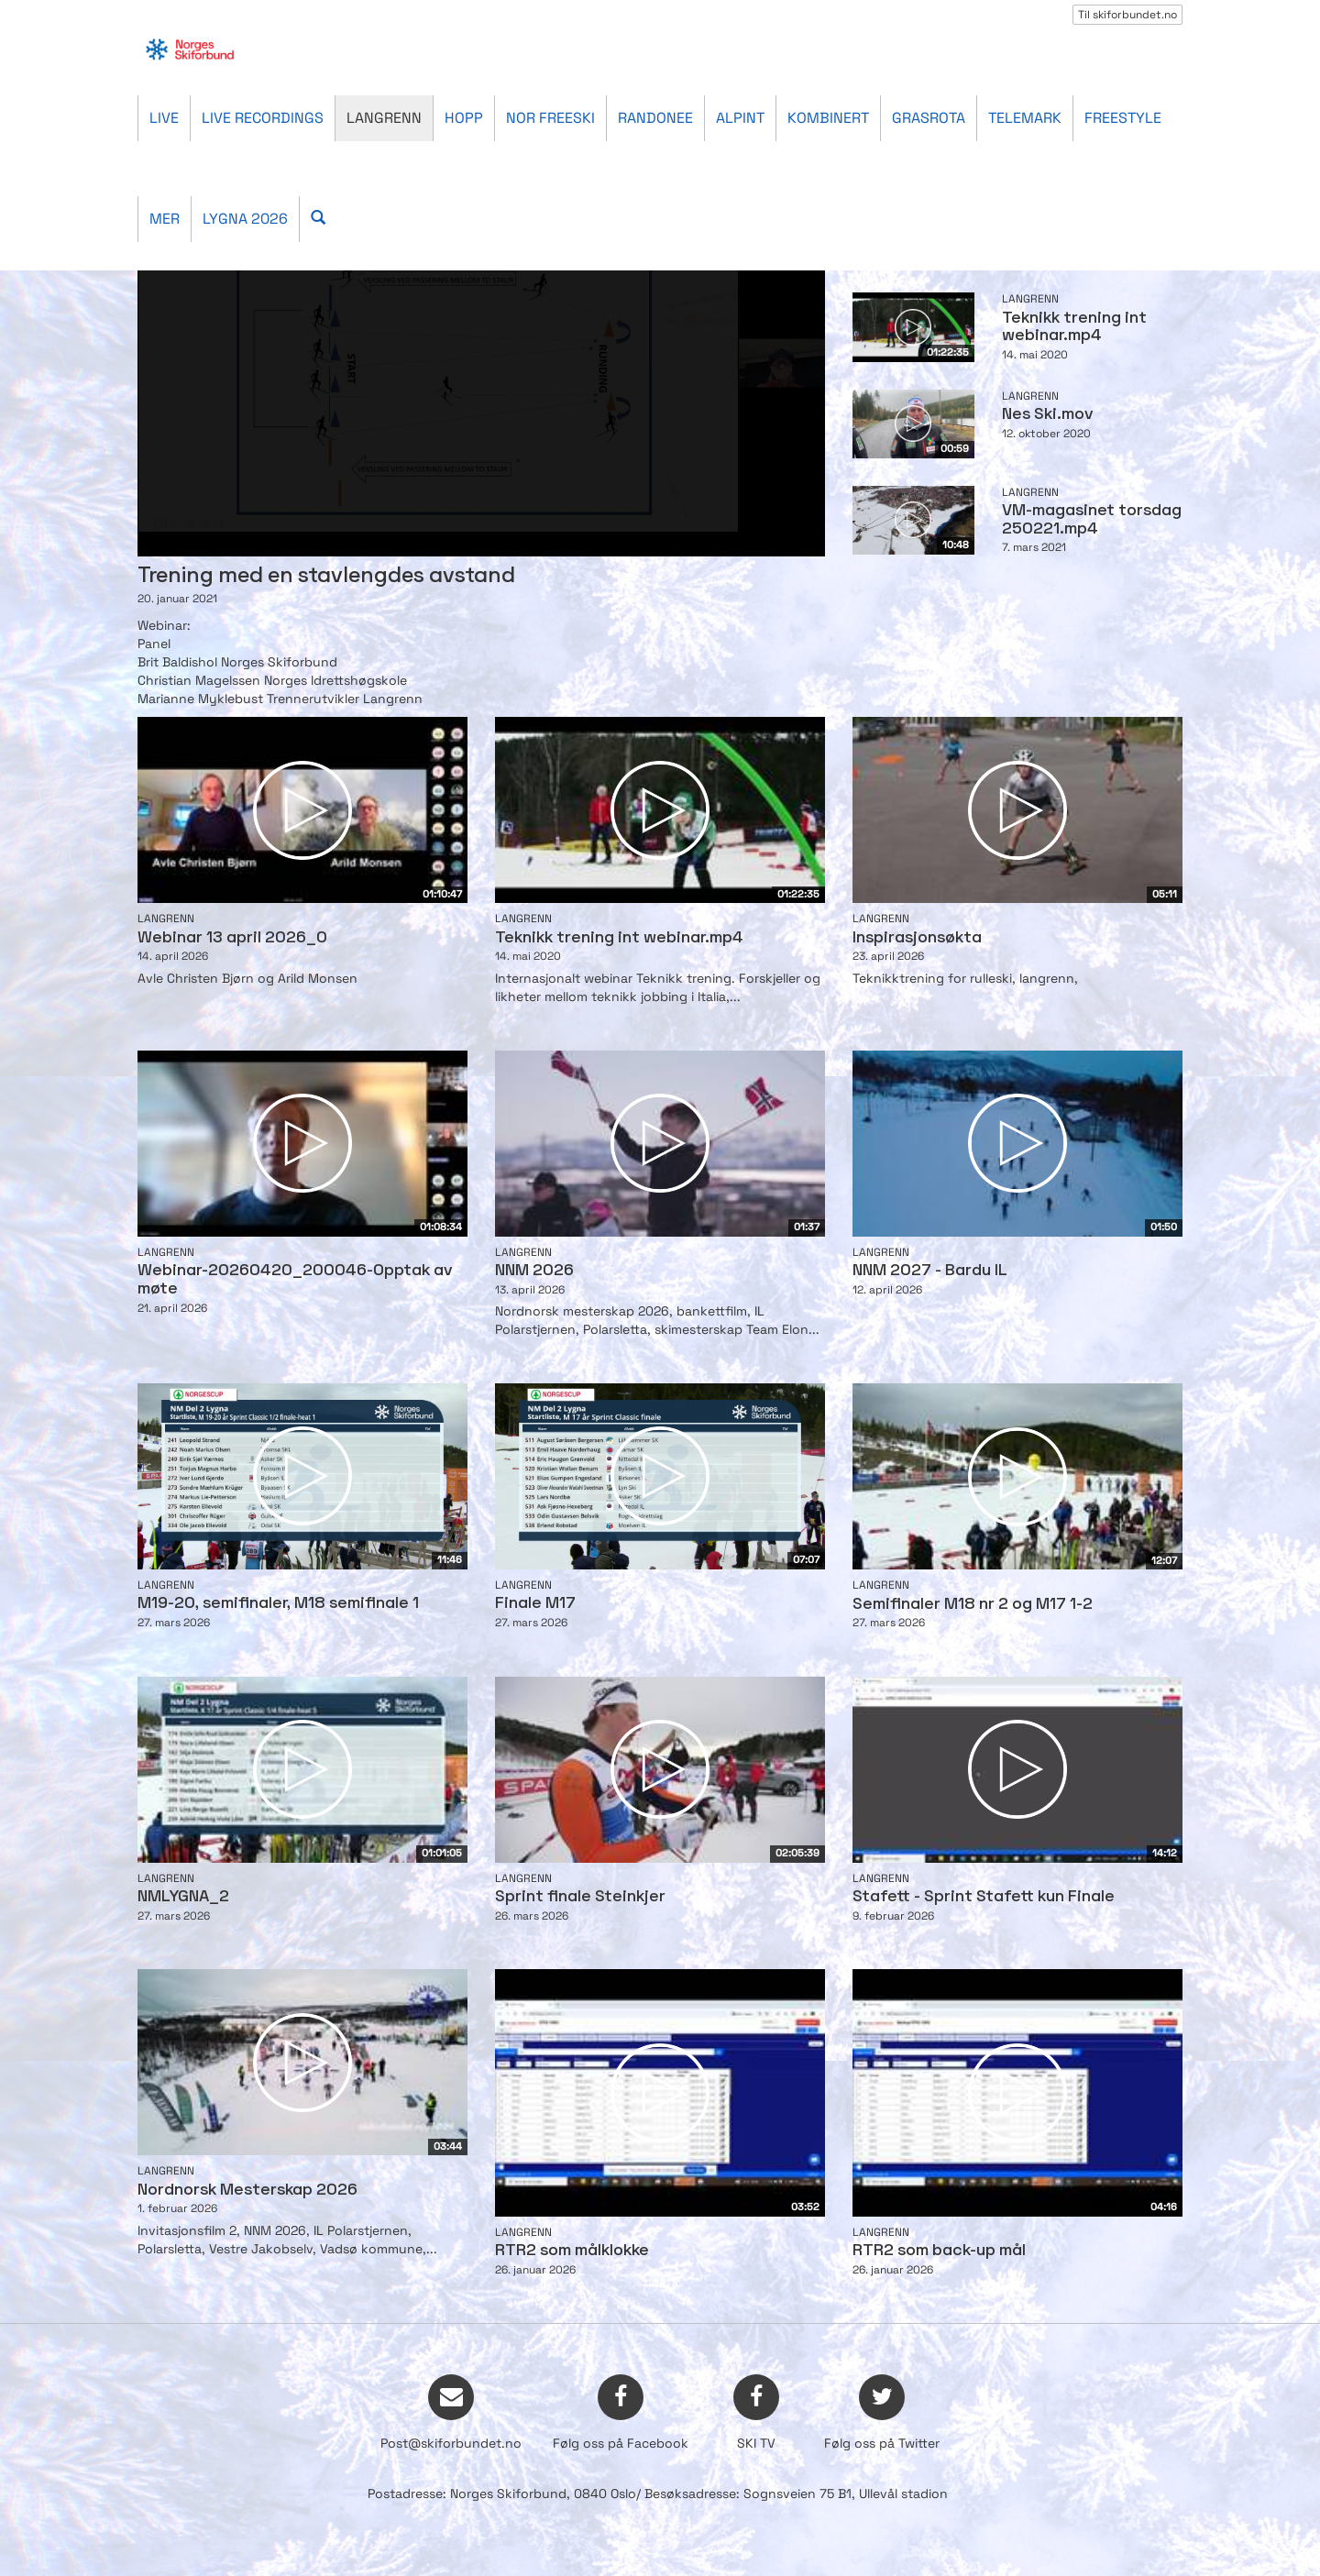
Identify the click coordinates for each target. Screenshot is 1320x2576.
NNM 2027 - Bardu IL (929, 1271)
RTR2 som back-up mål (939, 2251)
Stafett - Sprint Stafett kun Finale (983, 1897)
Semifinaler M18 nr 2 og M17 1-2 (972, 1605)
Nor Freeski (550, 117)
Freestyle (1122, 117)
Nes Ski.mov (1047, 415)
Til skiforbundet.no (1127, 14)
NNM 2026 (534, 1271)
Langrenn (384, 117)
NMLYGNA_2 (183, 1897)
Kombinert (828, 117)
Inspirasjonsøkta (917, 938)
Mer (164, 218)
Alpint (740, 117)
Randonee (655, 117)
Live (164, 117)
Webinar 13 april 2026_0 (232, 938)
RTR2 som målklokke (572, 2251)
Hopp (464, 117)
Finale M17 (535, 1604)
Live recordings (263, 117)
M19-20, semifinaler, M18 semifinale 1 (278, 1604)
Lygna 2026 (245, 218)
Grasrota (928, 117)
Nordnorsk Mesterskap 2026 (248, 2190)
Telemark (1025, 117)
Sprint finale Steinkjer (580, 1897)
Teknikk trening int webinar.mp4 (619, 938)
